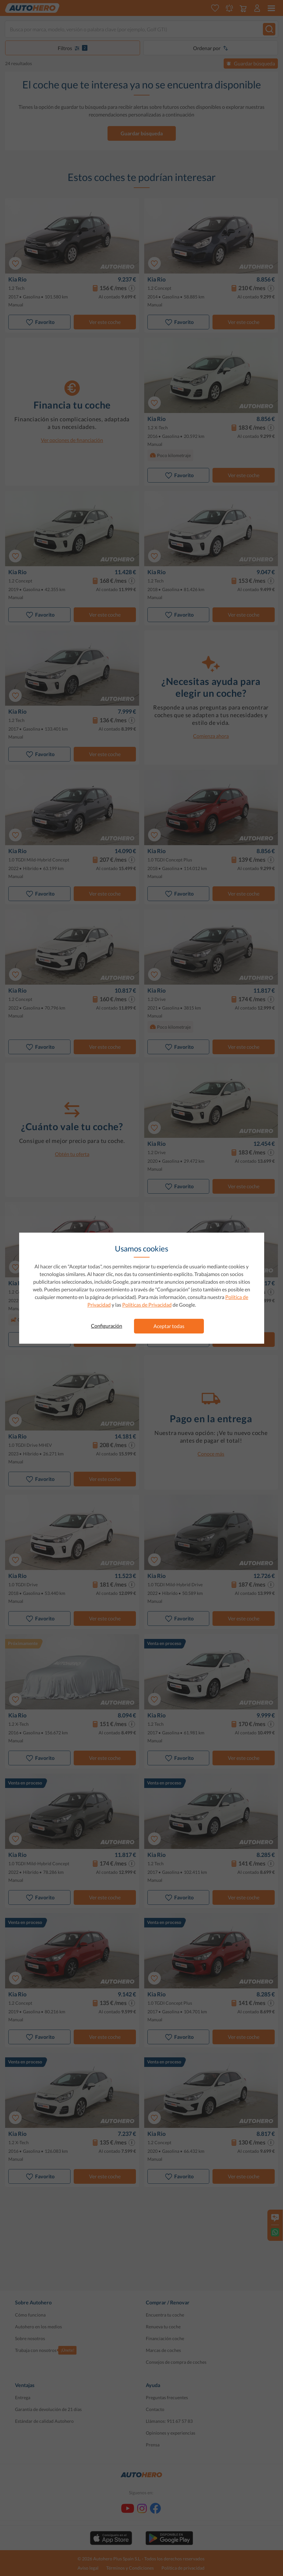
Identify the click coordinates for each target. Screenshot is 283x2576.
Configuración (106, 1326)
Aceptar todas (168, 1326)
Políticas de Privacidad (147, 1305)
